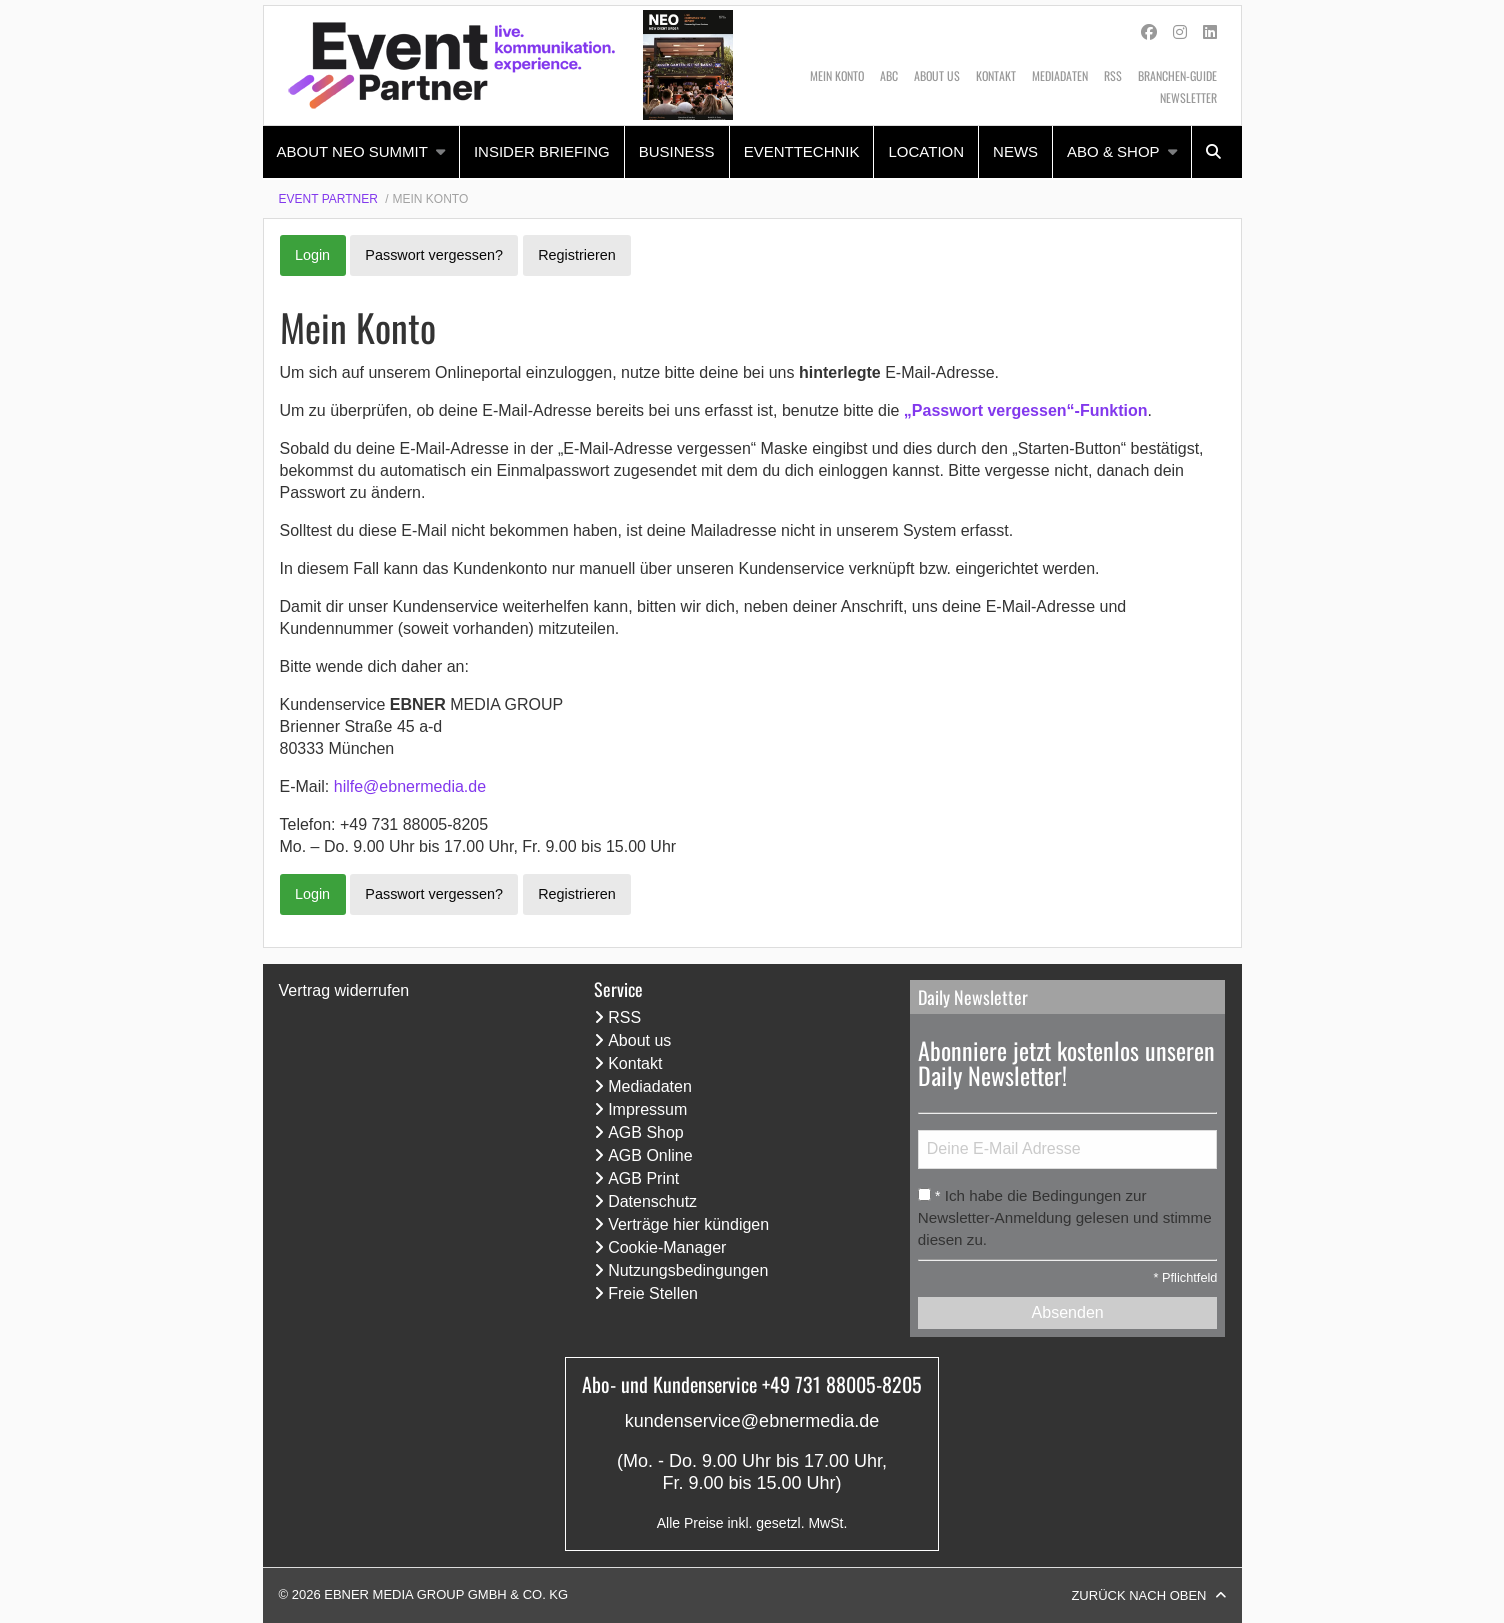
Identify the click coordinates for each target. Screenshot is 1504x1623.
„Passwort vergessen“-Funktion (1026, 410)
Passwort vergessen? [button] (434, 255)
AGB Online (650, 1155)
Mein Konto (837, 75)
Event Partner (328, 199)
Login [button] (312, 255)
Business (677, 151)
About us (937, 75)
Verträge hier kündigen (688, 1224)
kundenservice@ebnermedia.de (752, 1421)
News (1015, 151)
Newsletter (1188, 97)
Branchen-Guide (1177, 75)
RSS (1113, 75)
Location (926, 151)
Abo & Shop (1113, 151)
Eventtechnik (802, 151)
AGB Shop (646, 1132)
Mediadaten (1060, 75)
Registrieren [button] (577, 255)
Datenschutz (652, 1201)
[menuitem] (361, 152)
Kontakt (996, 75)
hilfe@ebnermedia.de (410, 786)
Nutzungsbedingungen (688, 1270)
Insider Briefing (542, 151)
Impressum (647, 1109)
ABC (889, 75)
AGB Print (643, 1178)
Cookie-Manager (667, 1247)
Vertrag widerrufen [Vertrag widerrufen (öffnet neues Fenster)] (344, 990)
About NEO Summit (352, 151)
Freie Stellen (653, 1293)
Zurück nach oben (1138, 1595)
